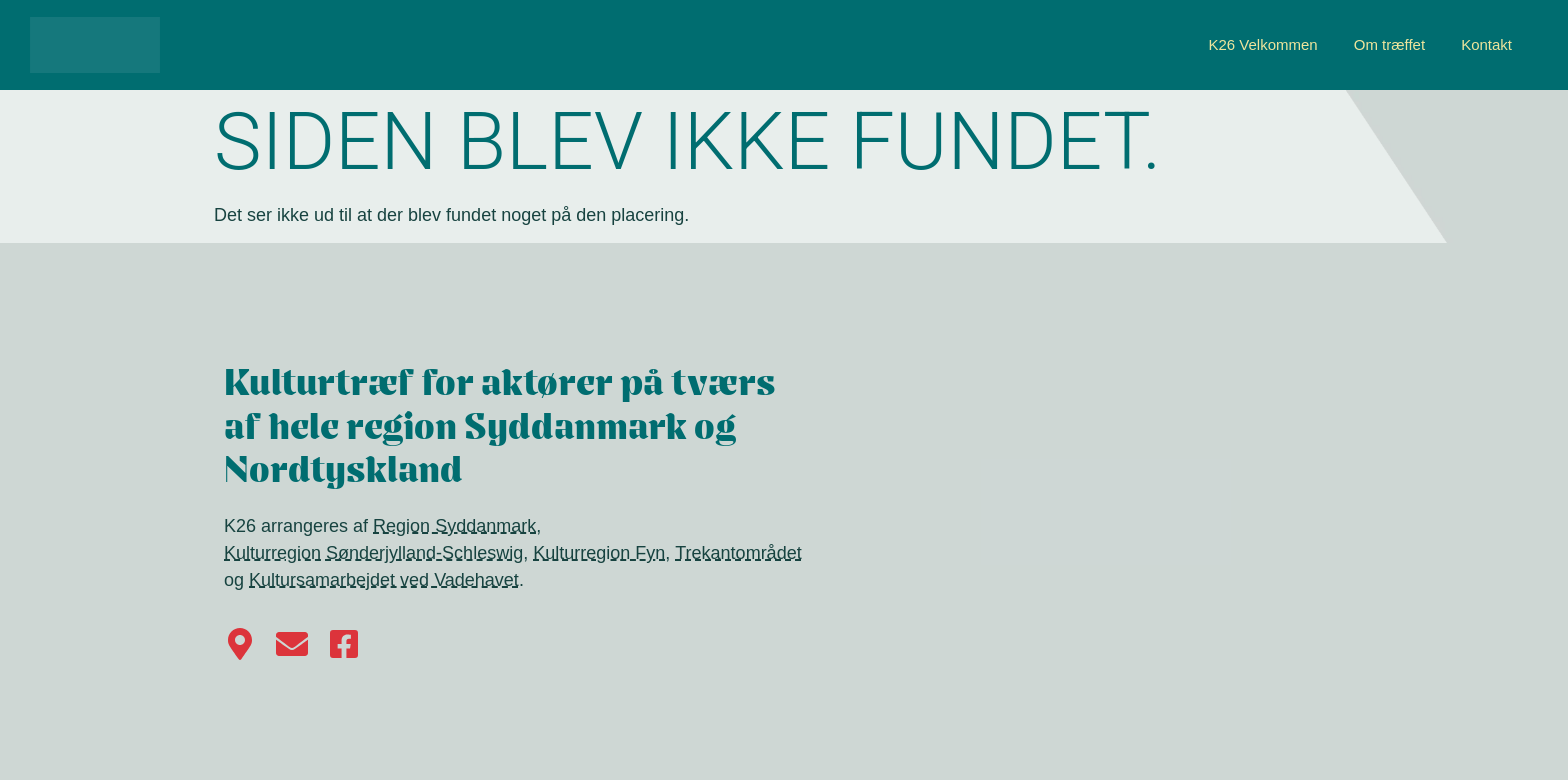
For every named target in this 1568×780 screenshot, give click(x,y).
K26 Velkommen (1262, 44)
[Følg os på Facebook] (344, 644)
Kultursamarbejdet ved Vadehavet (384, 580)
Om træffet (1389, 44)
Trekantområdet (738, 553)
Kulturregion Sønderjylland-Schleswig (373, 553)
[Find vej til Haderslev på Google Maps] (240, 644)
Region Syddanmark (454, 526)
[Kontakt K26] (292, 644)
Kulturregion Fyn (599, 553)
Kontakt (1486, 44)
